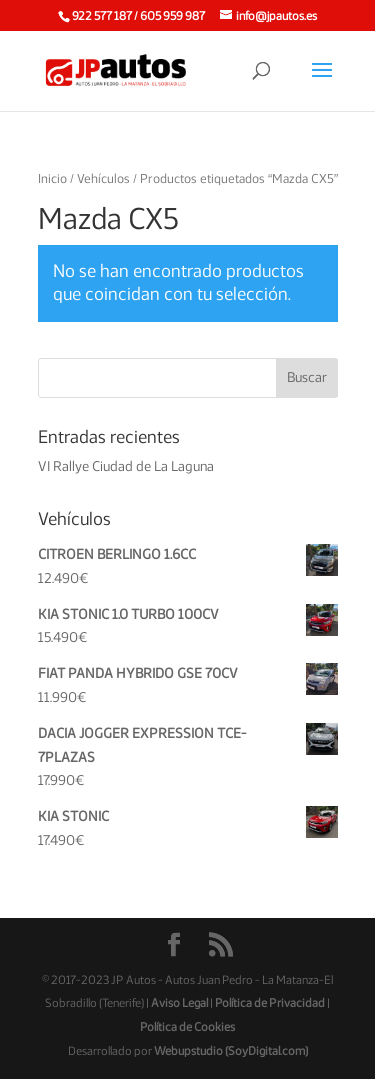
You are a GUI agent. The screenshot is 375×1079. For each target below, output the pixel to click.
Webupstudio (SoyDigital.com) (231, 1051)
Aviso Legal (179, 1003)
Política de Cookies (187, 1027)
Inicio (52, 179)
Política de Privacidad (270, 1003)
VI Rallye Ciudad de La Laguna (126, 467)
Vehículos (103, 179)
